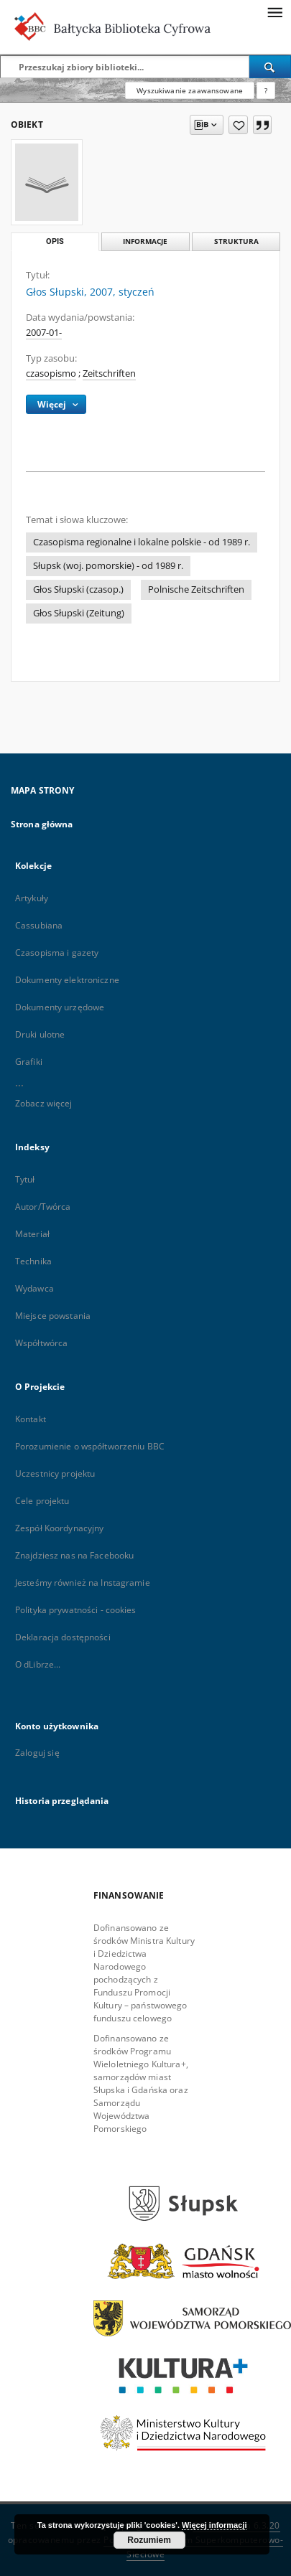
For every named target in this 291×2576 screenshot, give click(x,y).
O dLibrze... (37, 1664)
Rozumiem (149, 2540)
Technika (33, 1261)
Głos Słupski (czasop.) (78, 589)
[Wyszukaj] (270, 66)
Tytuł (25, 1179)
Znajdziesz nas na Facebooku (74, 1555)
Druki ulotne (40, 1034)
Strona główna (42, 824)
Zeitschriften (109, 373)
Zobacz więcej (44, 1103)
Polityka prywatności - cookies (76, 1610)
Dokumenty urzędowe (59, 1007)
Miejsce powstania (53, 1316)
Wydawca (34, 1288)
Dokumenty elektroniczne (67, 980)
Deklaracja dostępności (63, 1637)
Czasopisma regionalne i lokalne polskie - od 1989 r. (141, 542)
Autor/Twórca (42, 1206)
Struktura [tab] (236, 241)
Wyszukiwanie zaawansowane (190, 90)
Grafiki (28, 1062)
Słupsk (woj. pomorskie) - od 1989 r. (108, 566)
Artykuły (31, 898)
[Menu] (274, 11)
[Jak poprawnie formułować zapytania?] (266, 90)
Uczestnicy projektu (55, 1473)
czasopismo (51, 373)
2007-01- (44, 332)
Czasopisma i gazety (56, 952)
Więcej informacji (214, 2525)
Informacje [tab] (145, 241)
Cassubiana (39, 925)
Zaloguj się (37, 1753)
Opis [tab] (55, 241)
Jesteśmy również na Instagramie (82, 1582)
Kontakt (30, 1419)
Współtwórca (41, 1343)
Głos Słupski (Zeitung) (78, 613)
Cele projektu (42, 1501)
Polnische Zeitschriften (196, 589)
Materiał (32, 1234)
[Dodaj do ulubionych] (238, 125)
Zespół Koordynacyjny (59, 1528)
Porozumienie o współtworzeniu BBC (90, 1446)
